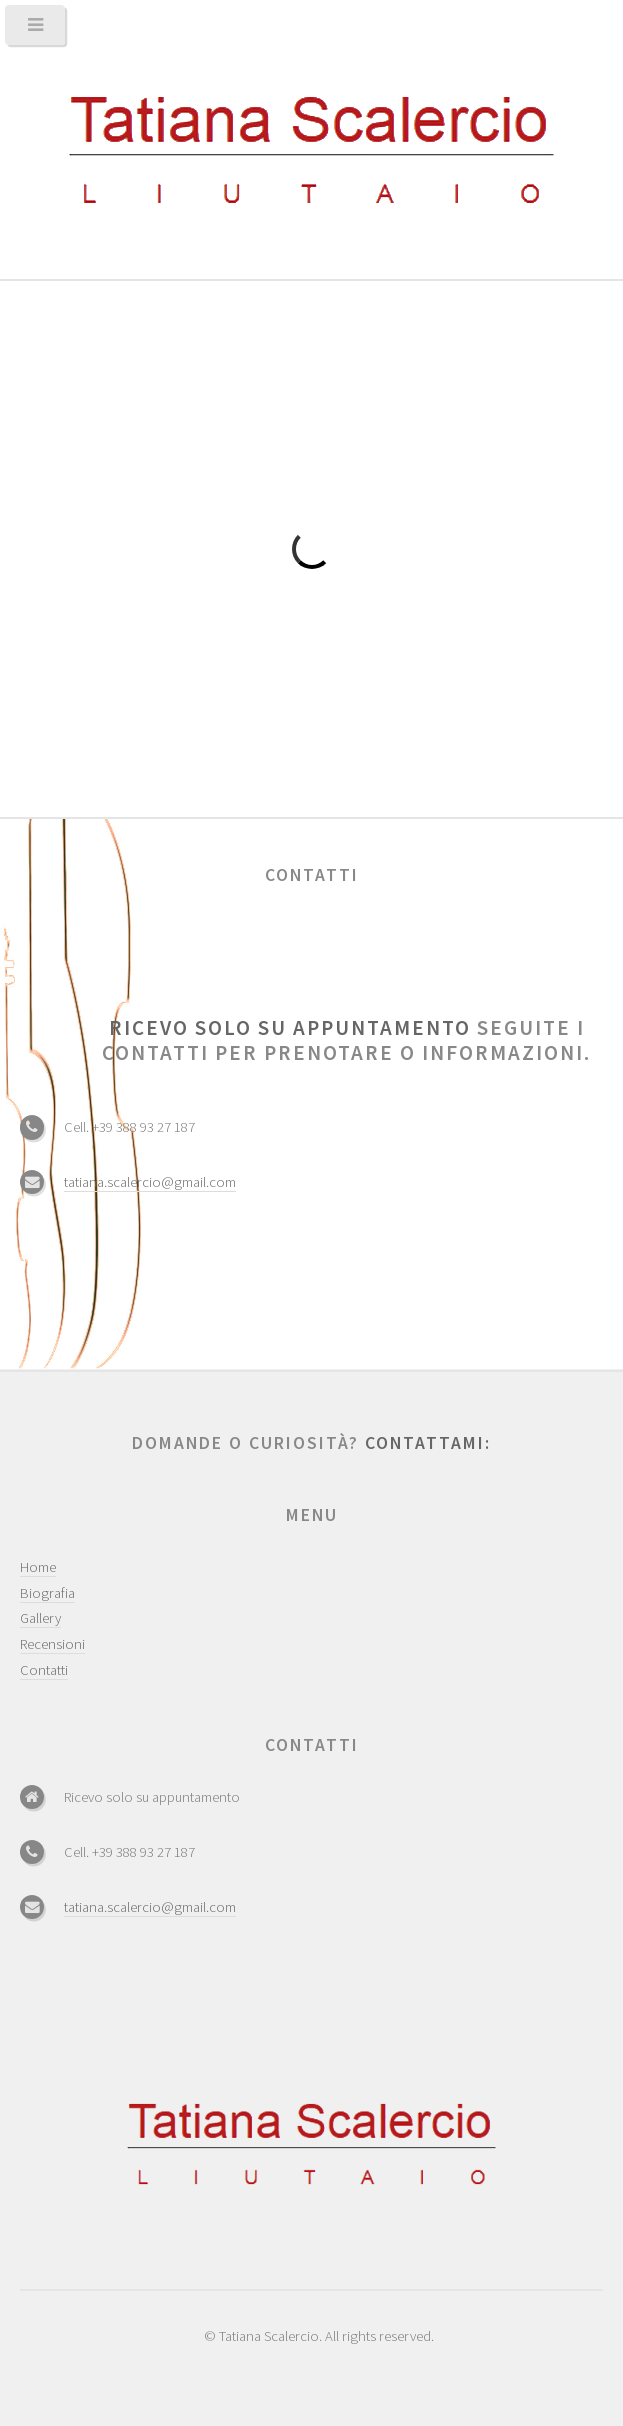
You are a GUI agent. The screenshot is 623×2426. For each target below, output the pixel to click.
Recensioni (52, 1644)
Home (38, 1567)
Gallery (40, 1618)
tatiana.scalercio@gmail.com (150, 1182)
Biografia (47, 1593)
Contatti (44, 1670)
